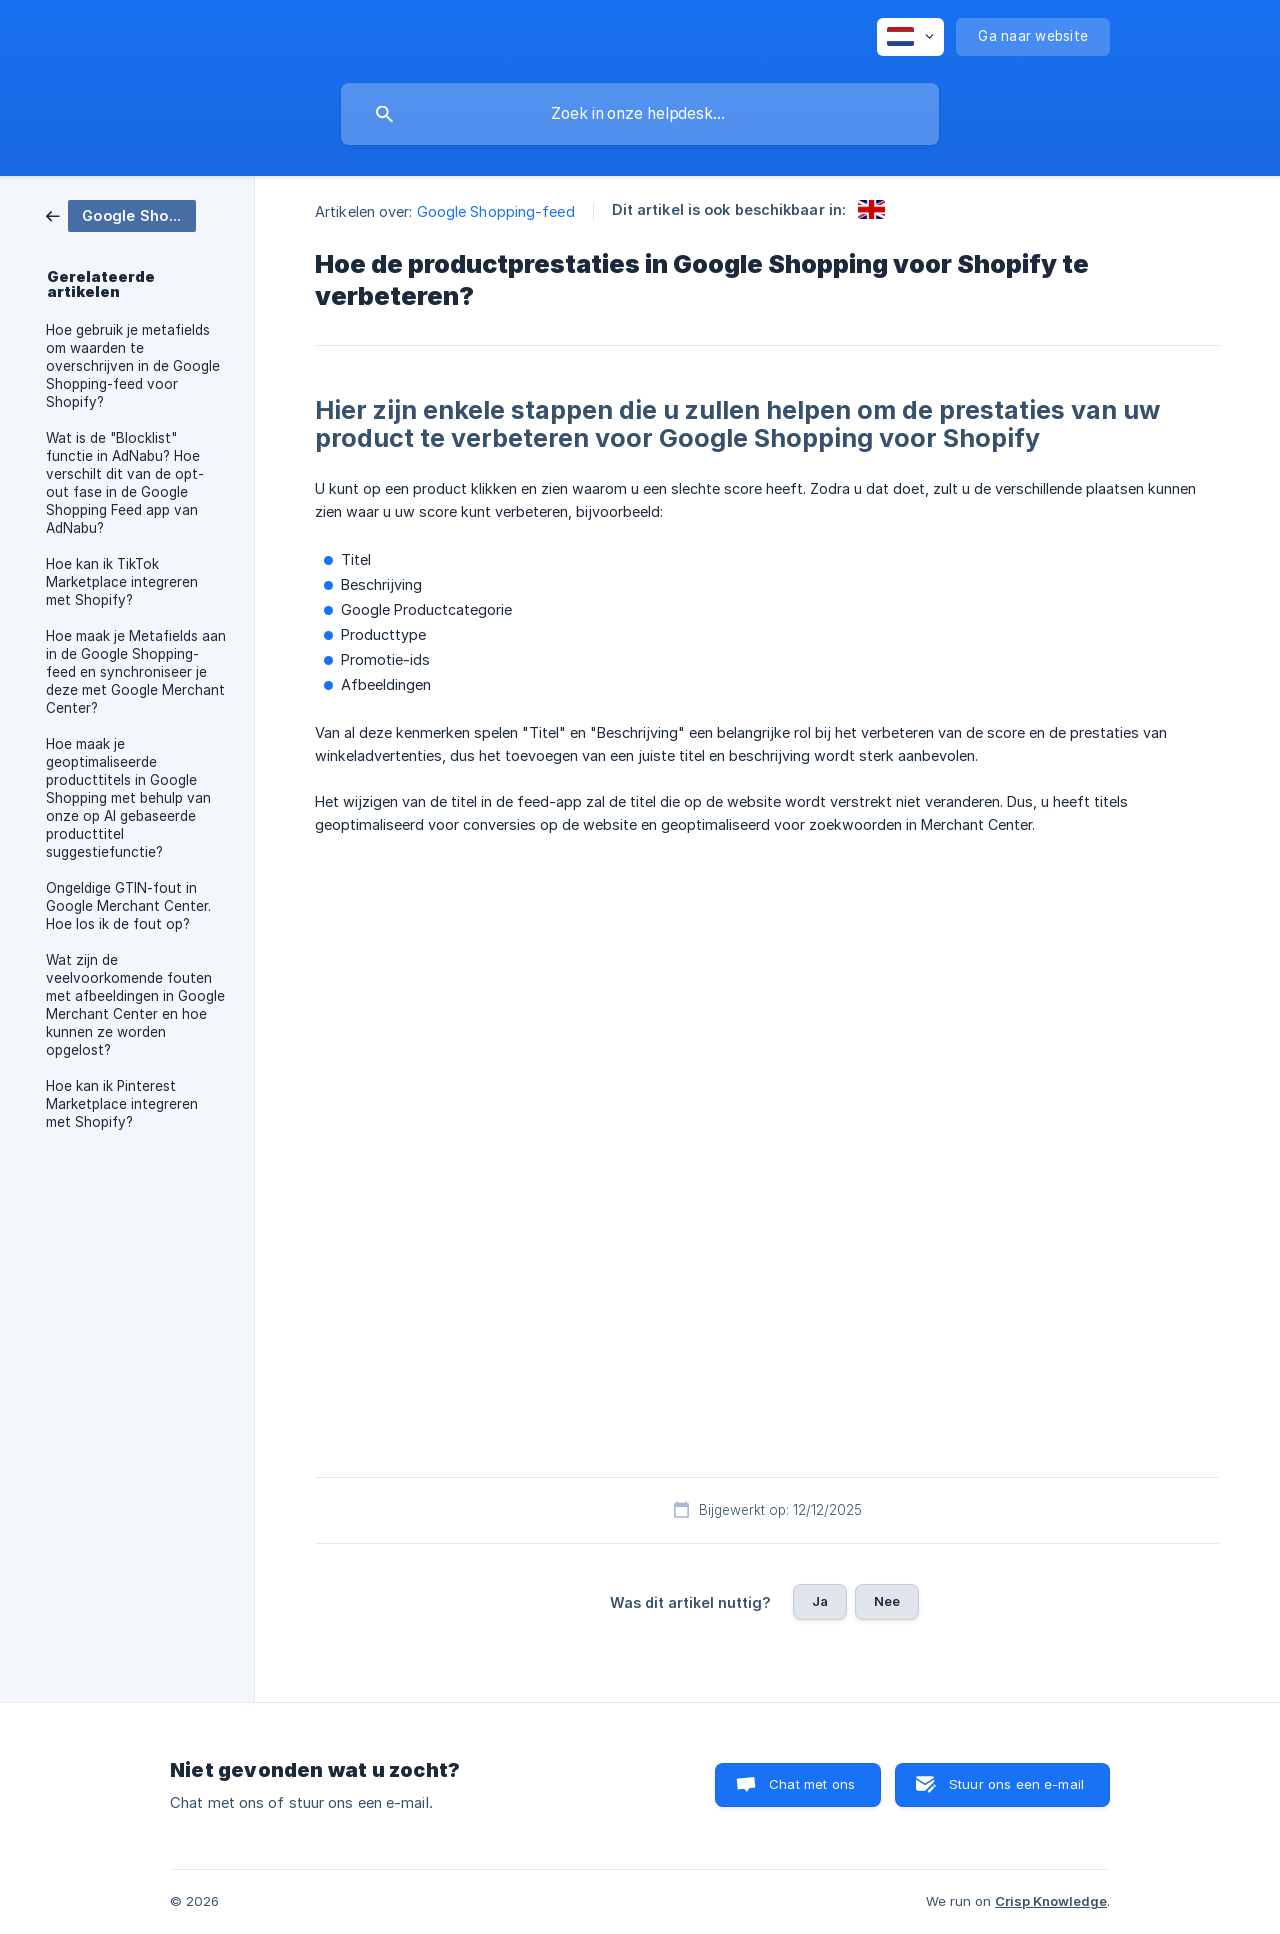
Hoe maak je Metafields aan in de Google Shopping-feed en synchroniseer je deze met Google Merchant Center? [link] (136, 672)
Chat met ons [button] (812, 1784)
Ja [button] (820, 1601)
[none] (910, 37)
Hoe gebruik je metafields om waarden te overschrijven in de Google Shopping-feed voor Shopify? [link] (133, 366)
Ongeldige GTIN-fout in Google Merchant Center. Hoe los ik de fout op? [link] (128, 906)
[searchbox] (640, 114)
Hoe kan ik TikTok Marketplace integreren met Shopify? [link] (122, 582)
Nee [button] (887, 1601)
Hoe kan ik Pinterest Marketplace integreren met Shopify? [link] (122, 1104)
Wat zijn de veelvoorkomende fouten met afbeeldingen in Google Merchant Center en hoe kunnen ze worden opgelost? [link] (135, 1005)
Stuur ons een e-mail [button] (1016, 1784)
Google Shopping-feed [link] (496, 211)
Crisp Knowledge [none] (1051, 1901)
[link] (121, 214)
